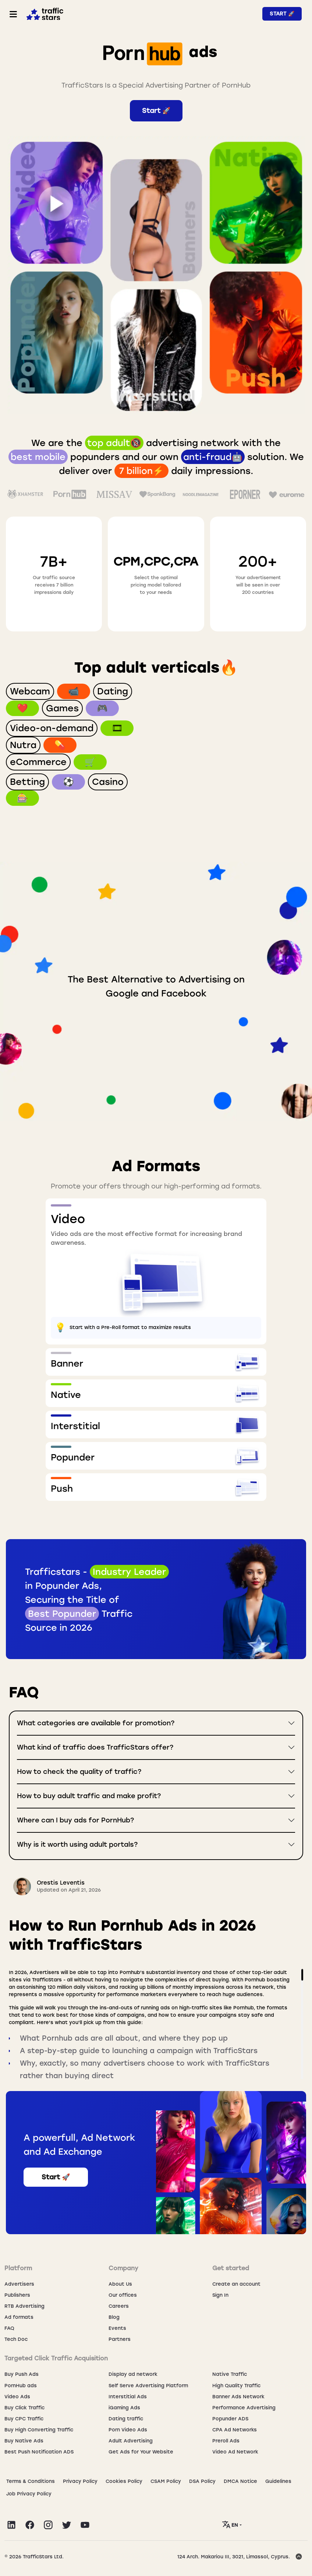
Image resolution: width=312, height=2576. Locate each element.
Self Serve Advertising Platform (148, 2385)
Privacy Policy (80, 2481)
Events (117, 2328)
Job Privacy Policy (29, 2494)
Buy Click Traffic (24, 2407)
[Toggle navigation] (13, 14)
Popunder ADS (230, 2418)
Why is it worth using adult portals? (77, 1844)
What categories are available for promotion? (95, 1723)
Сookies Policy (124, 2481)
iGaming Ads (124, 2407)
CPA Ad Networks (234, 2430)
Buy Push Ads (21, 2374)
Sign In (220, 2295)
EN (230, 2524)
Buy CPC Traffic (23, 2418)
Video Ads (17, 2396)
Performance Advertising (244, 2407)
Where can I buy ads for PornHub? (75, 1820)
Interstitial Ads (128, 2396)
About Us (120, 2284)
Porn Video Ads (128, 2430)
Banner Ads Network (238, 2396)
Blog (114, 2317)
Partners (120, 2339)
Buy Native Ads (23, 2441)
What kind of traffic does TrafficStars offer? (95, 1747)
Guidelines (278, 2481)
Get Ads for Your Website (141, 2452)
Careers (119, 2306)
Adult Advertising (131, 2441)
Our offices (123, 2295)
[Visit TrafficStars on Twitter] (66, 2525)
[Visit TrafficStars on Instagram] (48, 2525)
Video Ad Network (235, 2452)
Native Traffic (229, 2374)
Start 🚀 (282, 14)
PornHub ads (20, 2385)
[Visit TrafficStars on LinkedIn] (11, 2525)
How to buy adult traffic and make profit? (89, 1796)
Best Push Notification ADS (39, 2452)
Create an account (236, 2284)
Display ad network (133, 2374)
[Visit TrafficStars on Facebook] (30, 2525)
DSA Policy (202, 2481)
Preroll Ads (226, 2441)
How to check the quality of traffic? (79, 1772)
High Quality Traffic (236, 2385)
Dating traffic (126, 2418)
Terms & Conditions (30, 2481)
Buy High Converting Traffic (38, 2430)
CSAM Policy (165, 2481)
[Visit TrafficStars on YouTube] (85, 2525)
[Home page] (43, 13)
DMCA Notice (240, 2481)
